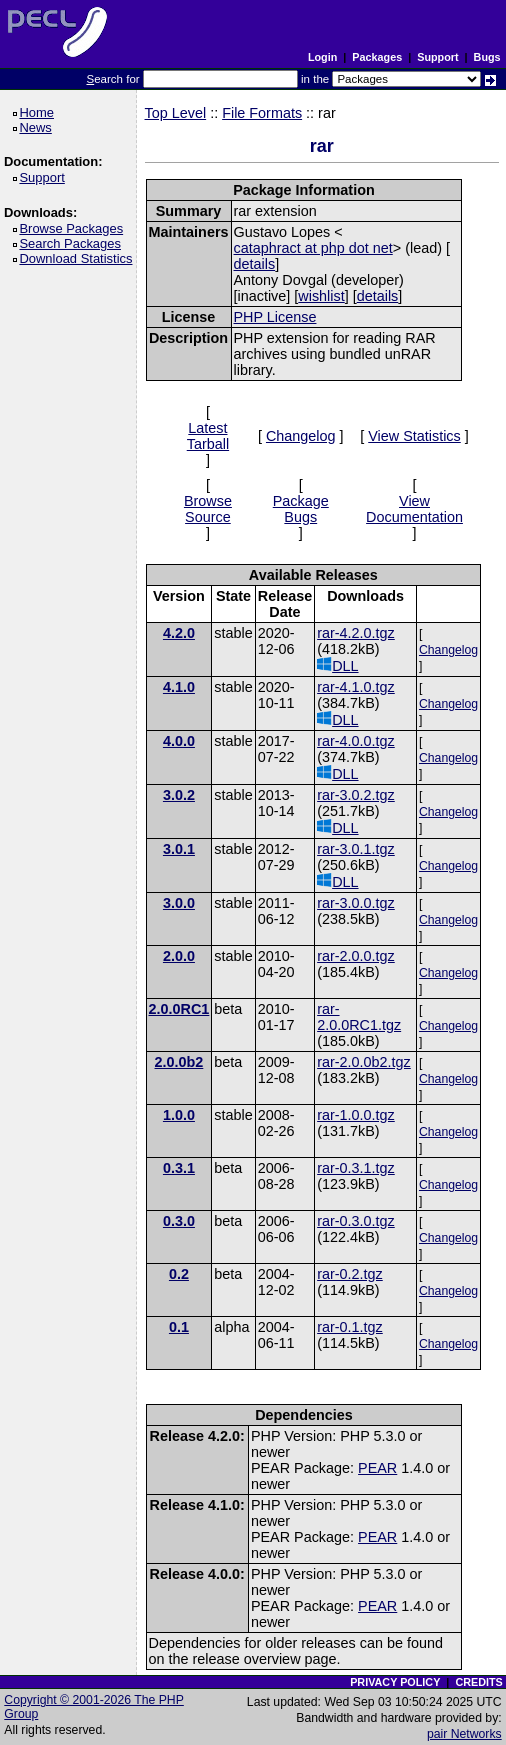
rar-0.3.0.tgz (356, 1221)
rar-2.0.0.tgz (356, 956)
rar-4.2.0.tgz (356, 633)
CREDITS (478, 1682)
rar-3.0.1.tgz (356, 849)
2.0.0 (179, 956)
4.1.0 (179, 687)
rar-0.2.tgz (350, 1274)
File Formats (262, 113)
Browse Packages (74, 228)
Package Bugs (301, 509)
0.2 (179, 1274)
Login (322, 57)
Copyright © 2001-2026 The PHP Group (94, 1707)
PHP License (275, 317)
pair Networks (464, 1734)
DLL (337, 665)
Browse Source (208, 509)
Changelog (301, 436)
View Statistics (414, 436)
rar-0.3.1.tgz (356, 1168)
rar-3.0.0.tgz (356, 903)
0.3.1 (179, 1168)
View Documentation (414, 509)
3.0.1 (179, 849)
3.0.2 (179, 795)
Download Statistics (79, 258)
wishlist (321, 296)
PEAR (377, 1468)
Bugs (487, 57)
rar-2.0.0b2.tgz (364, 1062)
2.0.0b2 (179, 1062)
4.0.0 (179, 741)
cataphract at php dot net (313, 248)
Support (437, 57)
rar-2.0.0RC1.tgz (359, 1017)
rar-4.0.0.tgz (356, 741)
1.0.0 (179, 1115)
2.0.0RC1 (179, 1009)
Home (39, 112)
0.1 (179, 1327)
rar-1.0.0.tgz (356, 1115)
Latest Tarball (208, 436)
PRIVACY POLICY (395, 1682)
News (38, 127)
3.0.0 (179, 903)
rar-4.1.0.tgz (356, 687)
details (255, 264)
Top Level (176, 113)
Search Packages (73, 243)
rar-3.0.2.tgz (356, 795)
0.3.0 (179, 1221)
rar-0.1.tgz (350, 1327)
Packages (377, 57)
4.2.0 (179, 633)
